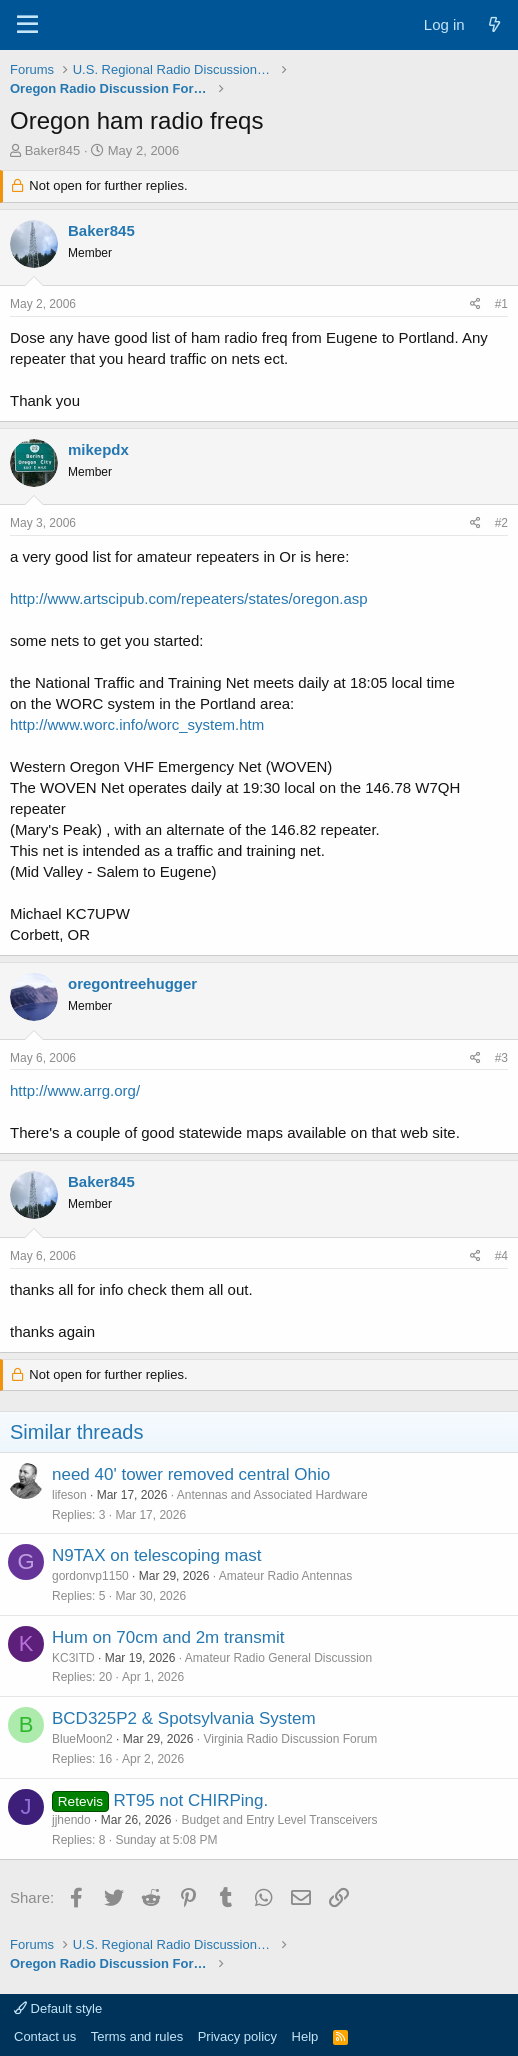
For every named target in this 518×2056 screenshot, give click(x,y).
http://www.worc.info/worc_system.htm (137, 724)
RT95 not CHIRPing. (191, 1800)
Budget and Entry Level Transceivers (279, 1820)
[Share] (475, 304)
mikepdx (98, 449)
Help (305, 2036)
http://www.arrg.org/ (75, 1090)
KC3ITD (73, 1658)
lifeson (69, 1495)
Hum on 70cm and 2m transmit (168, 1637)
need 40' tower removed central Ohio (191, 1474)
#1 (501, 304)
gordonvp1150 (90, 1576)
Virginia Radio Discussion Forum (290, 1739)
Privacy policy (237, 2036)
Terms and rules (137, 2036)
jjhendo (71, 1820)
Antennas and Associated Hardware (272, 1495)
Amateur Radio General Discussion (278, 1658)
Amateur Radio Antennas (285, 1576)
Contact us (45, 2036)
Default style (58, 2008)
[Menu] (27, 25)
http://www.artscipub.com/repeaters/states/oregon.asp (189, 598)
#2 (501, 523)
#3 (501, 1058)
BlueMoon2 (82, 1739)
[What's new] (494, 24)
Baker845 (53, 150)
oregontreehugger (132, 983)
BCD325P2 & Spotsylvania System (184, 1718)
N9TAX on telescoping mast (156, 1555)
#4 (501, 1256)
